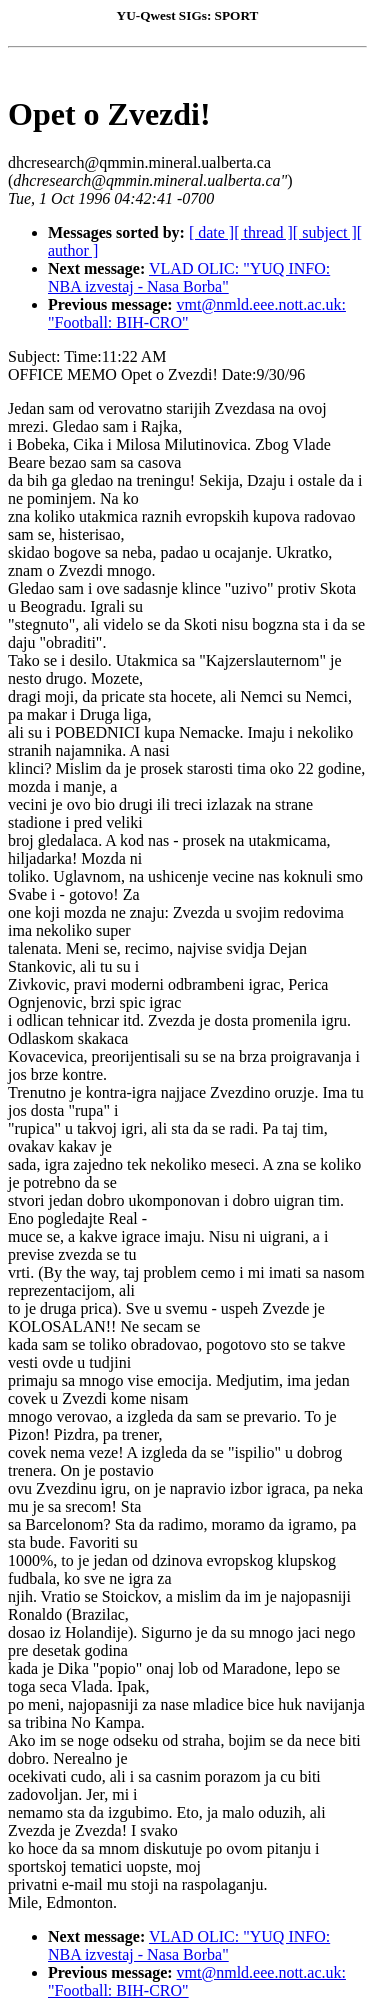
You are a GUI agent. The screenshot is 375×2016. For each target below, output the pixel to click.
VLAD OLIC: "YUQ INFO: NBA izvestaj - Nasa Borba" (189, 277)
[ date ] (211, 232)
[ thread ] (263, 232)
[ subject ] (325, 232)
